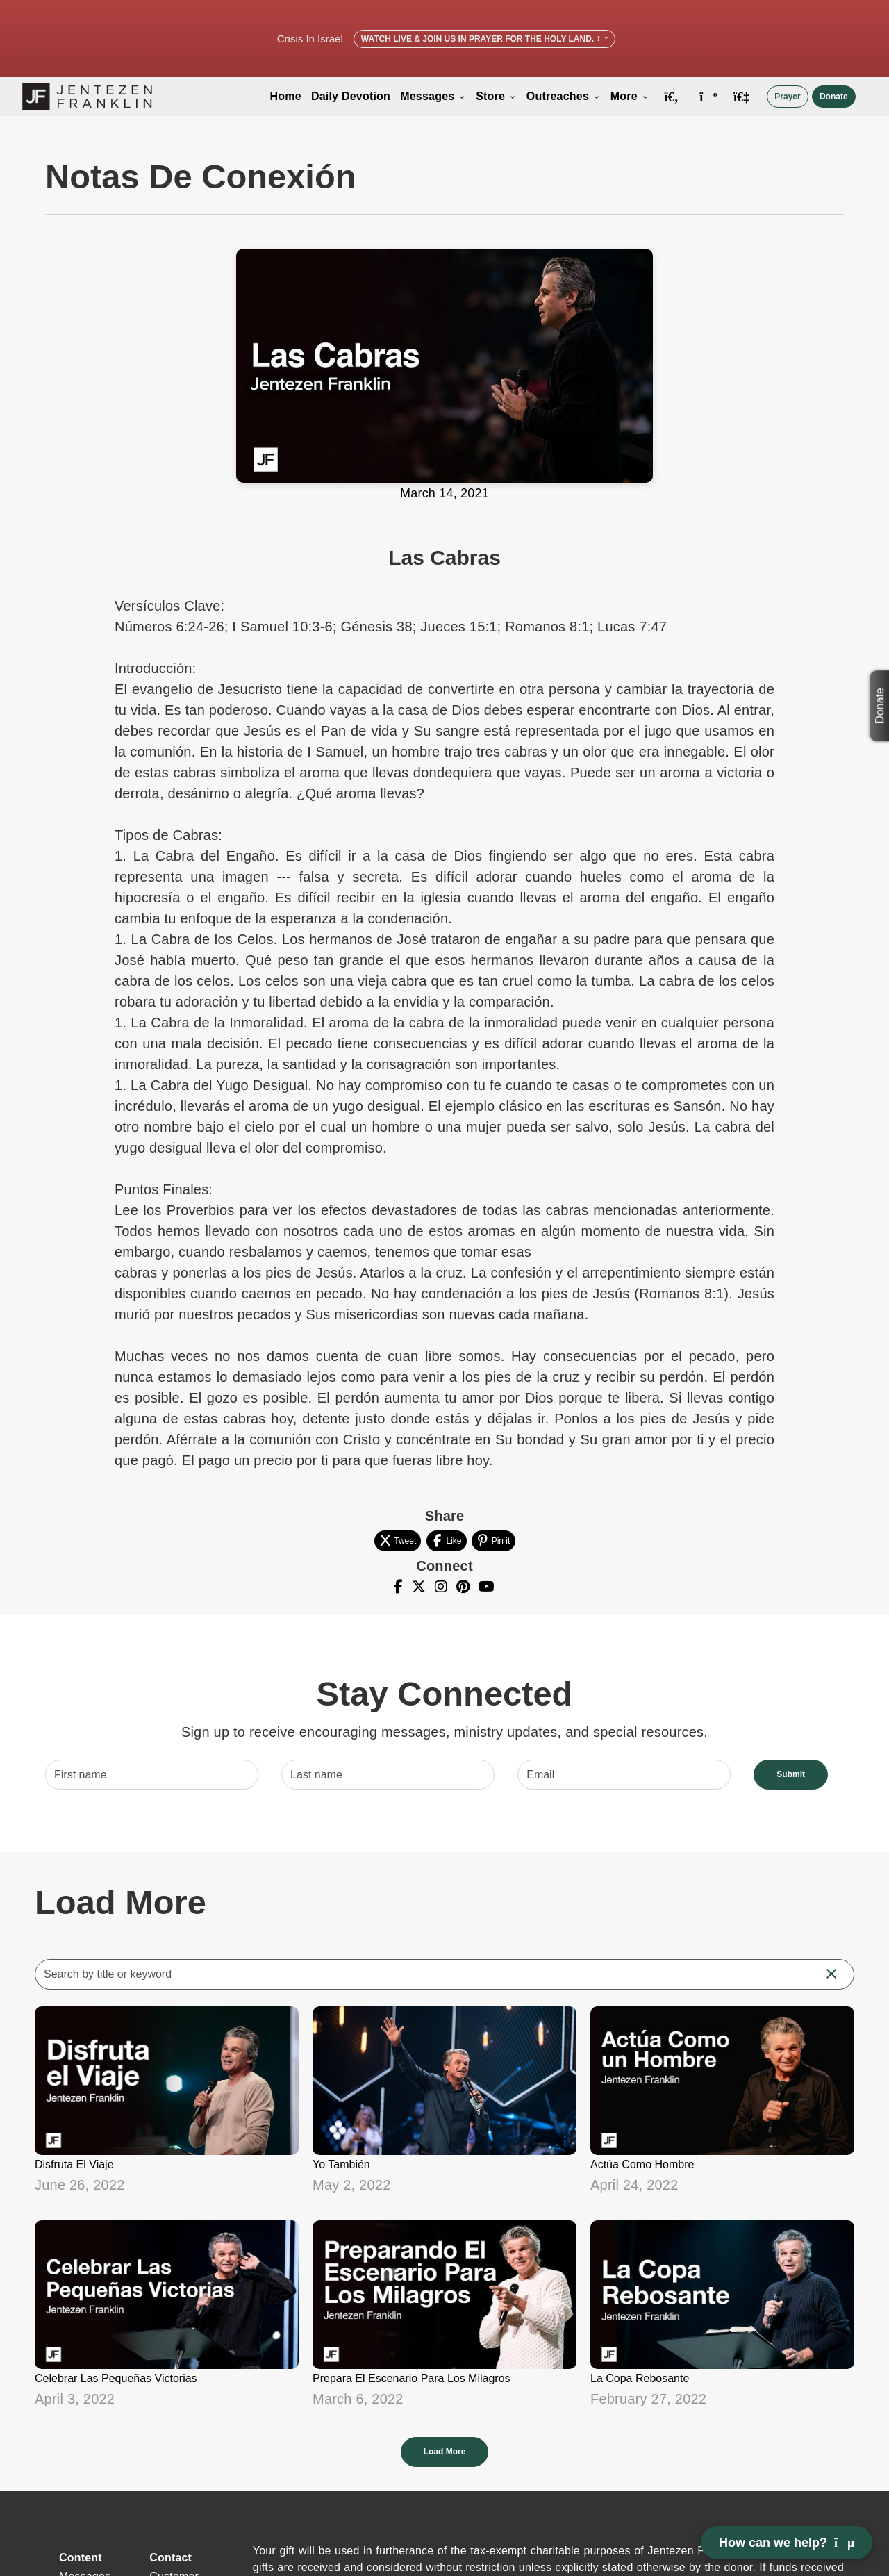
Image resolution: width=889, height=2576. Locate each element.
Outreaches (563, 96)
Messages (433, 96)
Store (496, 96)
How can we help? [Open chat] (786, 2543)
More (629, 96)
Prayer (787, 96)
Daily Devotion (350, 96)
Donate (834, 96)
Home (285, 96)
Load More (445, 2452)
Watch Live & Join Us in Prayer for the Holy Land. (484, 39)
